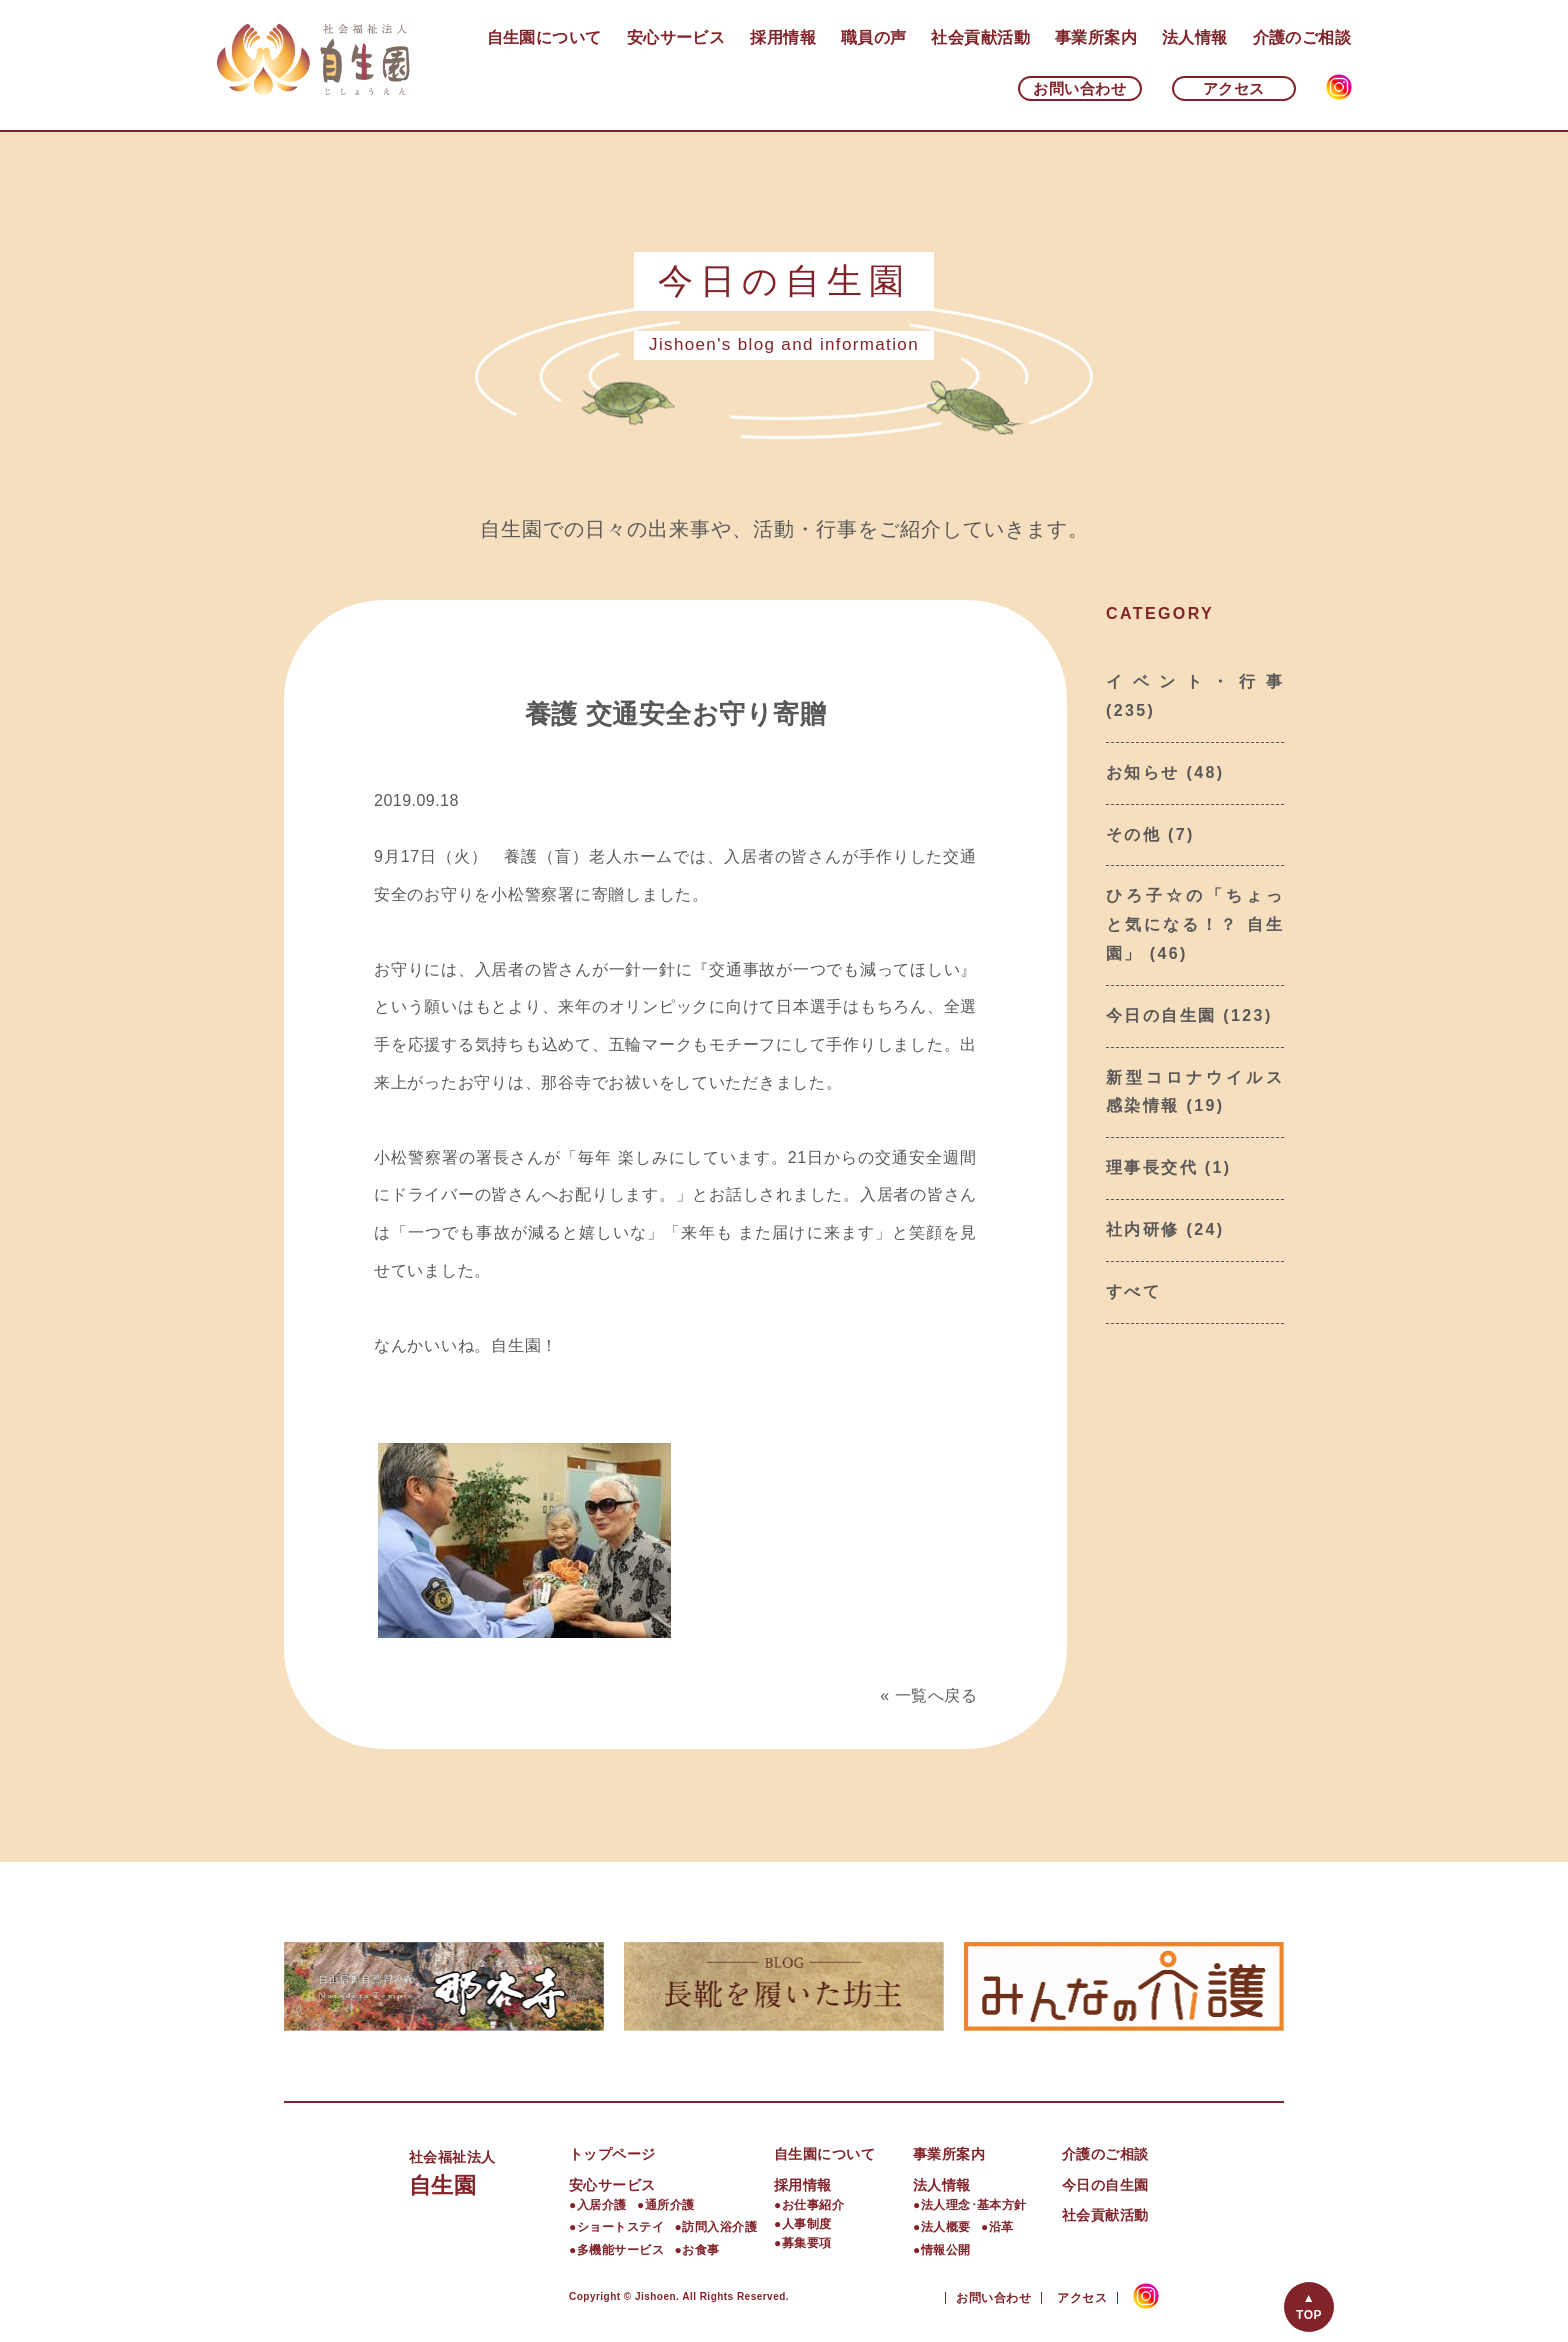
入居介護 (602, 2205)
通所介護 (670, 2205)
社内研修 (1143, 1229)
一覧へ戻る (936, 1695)
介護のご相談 (1302, 37)
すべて (1133, 1291)
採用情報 (783, 37)
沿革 (1001, 2227)
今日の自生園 (1161, 1015)
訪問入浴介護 (719, 2227)
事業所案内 (1096, 37)
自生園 (489, 2170)
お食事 (700, 2250)
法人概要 (946, 2227)
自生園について (544, 37)
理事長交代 (1152, 1167)
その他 (1133, 834)
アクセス (1234, 88)
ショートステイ (620, 2227)
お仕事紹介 (813, 2205)
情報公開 (946, 2250)
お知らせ (1143, 772)
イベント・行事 (1195, 681)
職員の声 (874, 37)
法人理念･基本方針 (974, 2205)
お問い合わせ (1079, 88)
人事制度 (807, 2224)
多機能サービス (620, 2250)
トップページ (612, 2154)
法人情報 (1195, 37)
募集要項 (807, 2243)
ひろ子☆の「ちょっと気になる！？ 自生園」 (1195, 924)
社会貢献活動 (980, 37)
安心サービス (676, 37)
